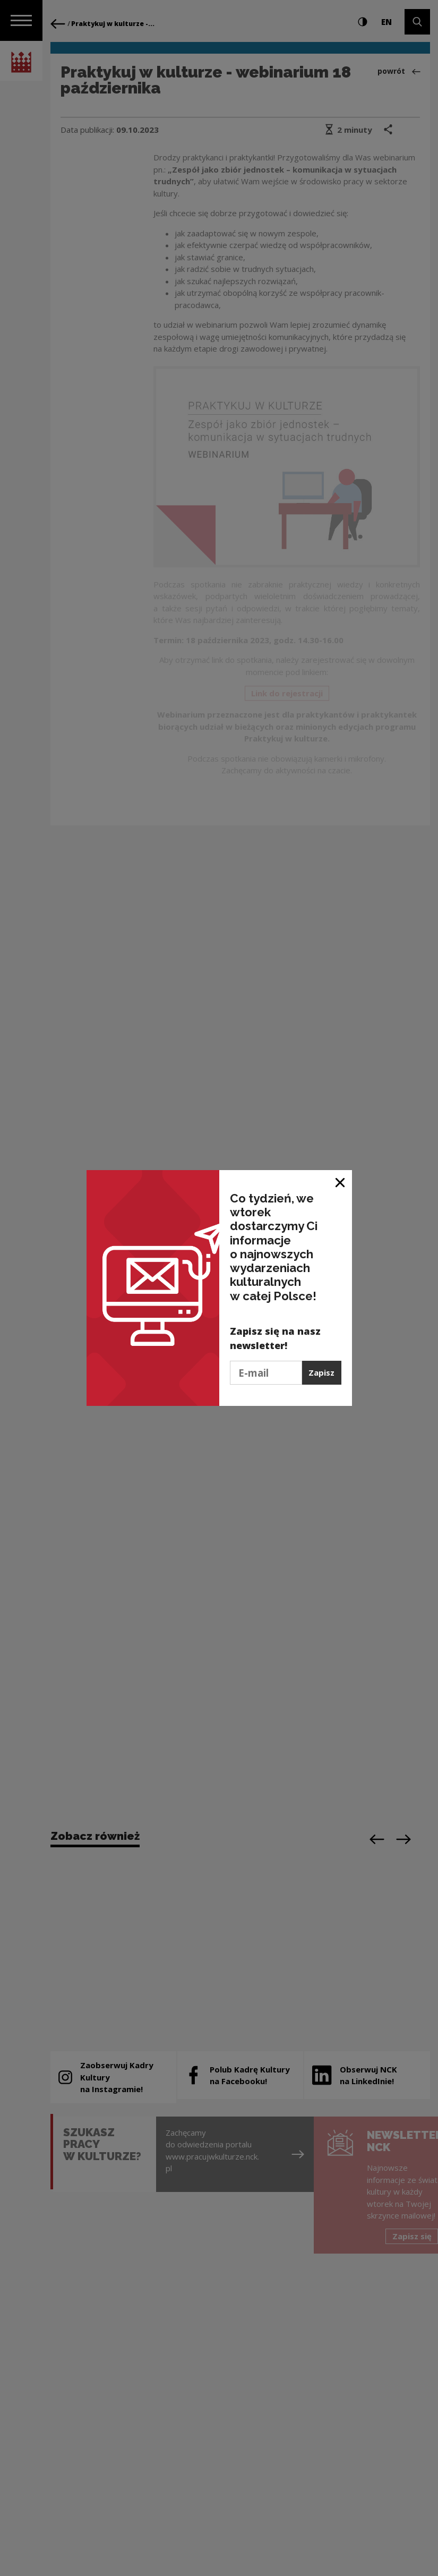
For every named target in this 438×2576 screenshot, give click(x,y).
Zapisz (321, 1372)
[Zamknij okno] (340, 1182)
